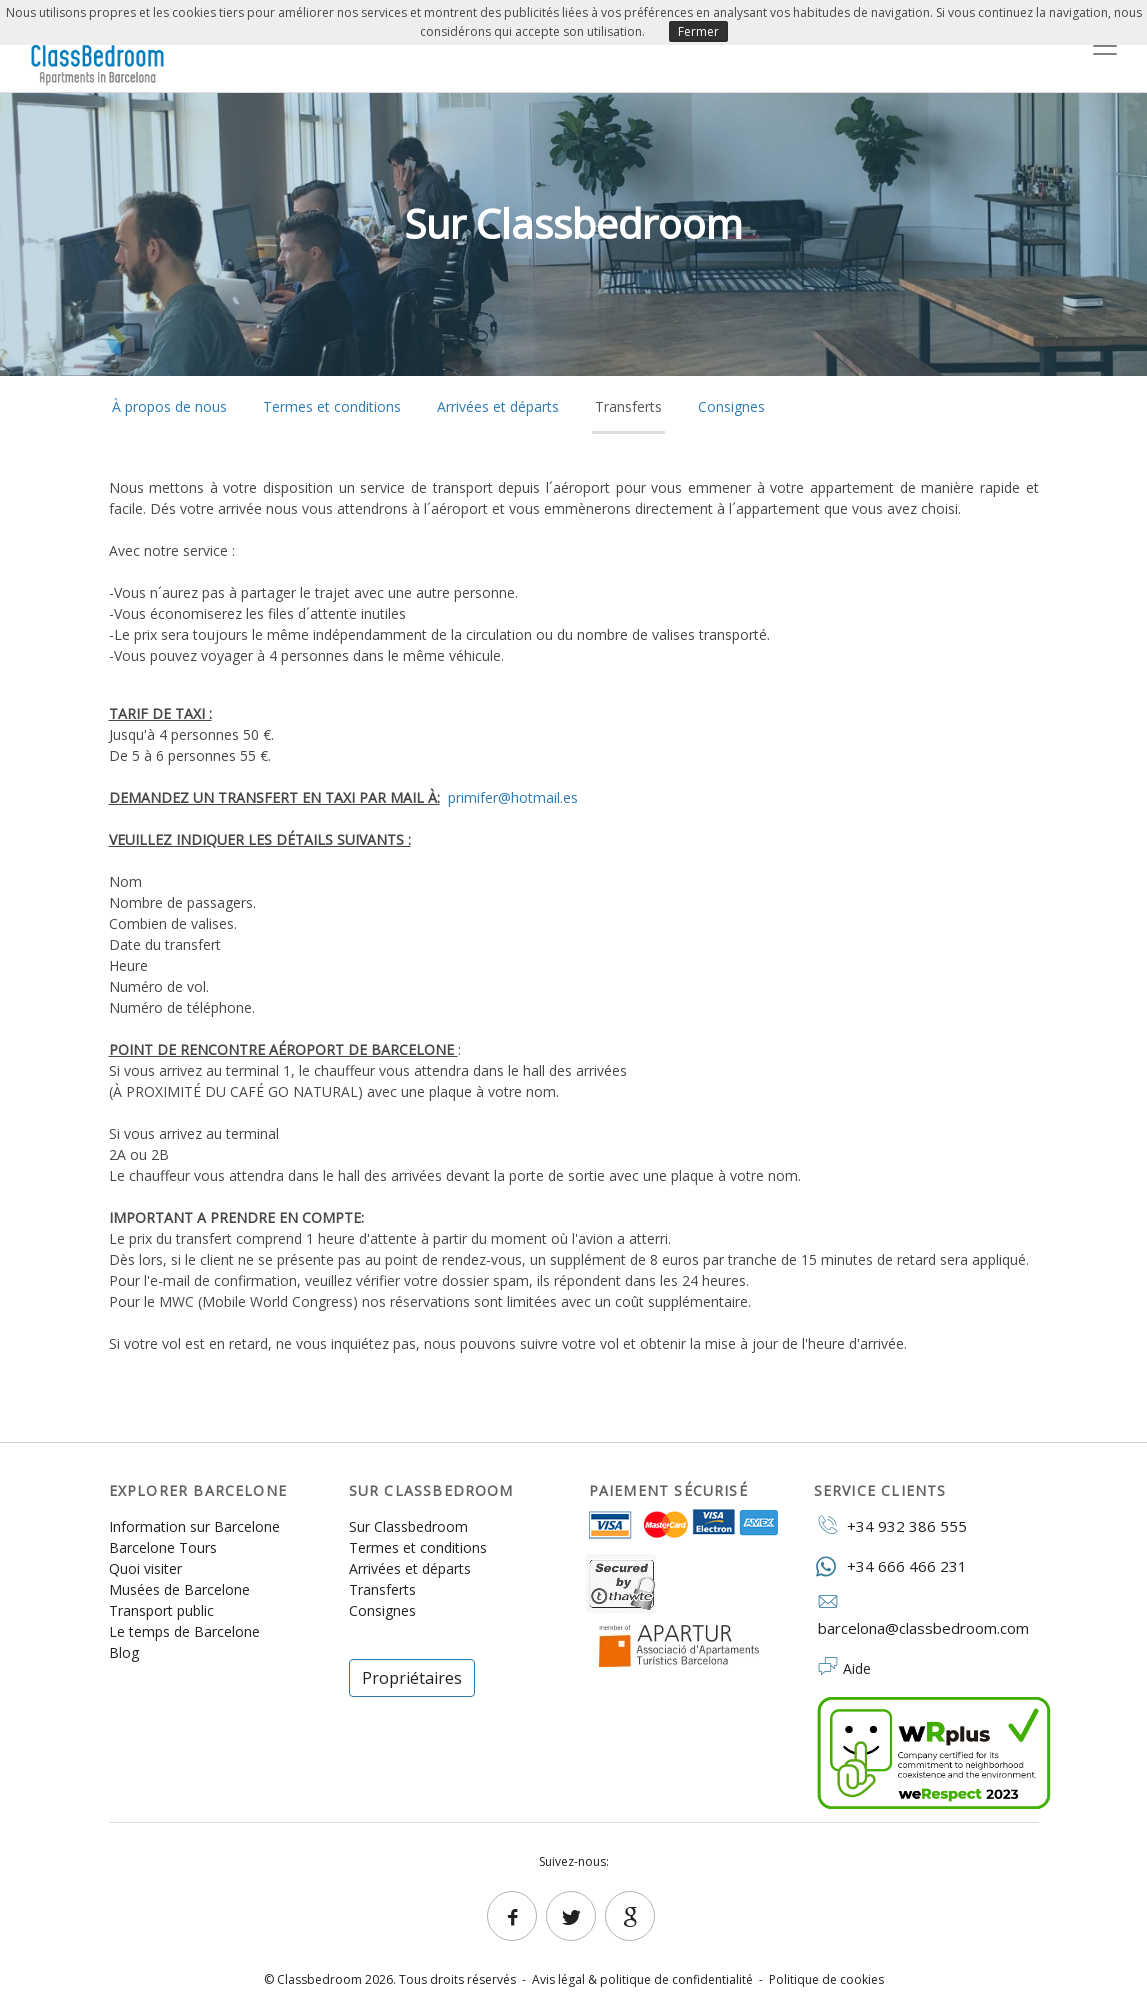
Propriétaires (412, 1678)
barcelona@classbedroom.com (921, 1616)
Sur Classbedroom (408, 1526)
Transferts (628, 406)
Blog (124, 1652)
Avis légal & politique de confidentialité (642, 1979)
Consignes (731, 406)
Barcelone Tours (163, 1547)
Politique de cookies (826, 1979)
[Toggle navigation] (1105, 46)
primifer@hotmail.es (513, 797)
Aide (857, 1668)
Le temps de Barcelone (184, 1631)
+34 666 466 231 (890, 1565)
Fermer (698, 31)
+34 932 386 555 (890, 1525)
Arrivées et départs (498, 406)
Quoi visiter (145, 1568)
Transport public (161, 1610)
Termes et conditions (332, 406)
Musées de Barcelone (179, 1589)
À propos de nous (169, 406)
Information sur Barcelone (194, 1526)
